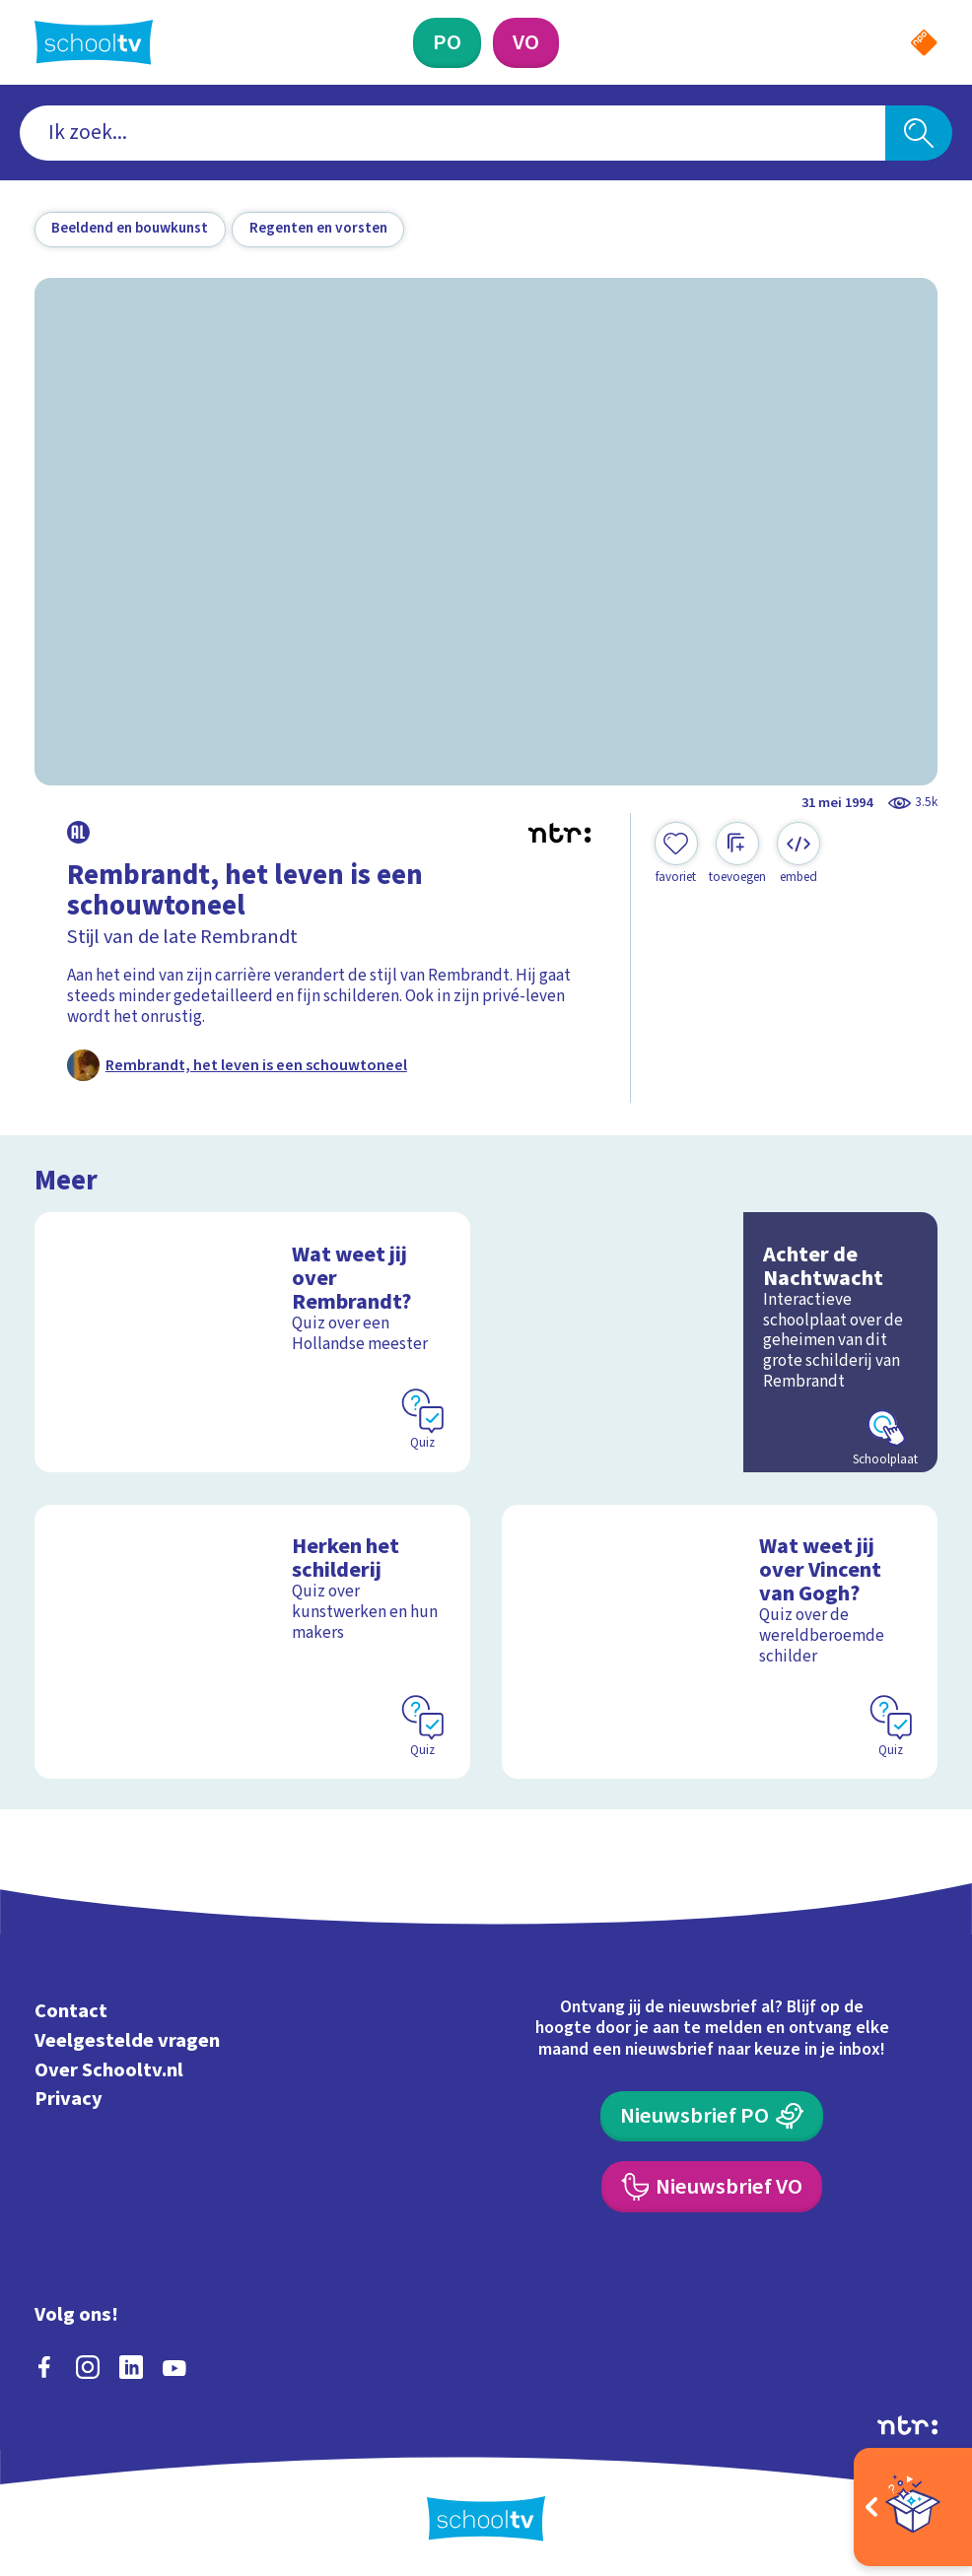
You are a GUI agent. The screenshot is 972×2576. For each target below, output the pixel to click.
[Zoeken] (918, 133)
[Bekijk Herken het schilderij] (252, 1642)
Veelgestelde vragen (127, 2040)
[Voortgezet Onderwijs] (526, 43)
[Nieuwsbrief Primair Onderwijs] (712, 2116)
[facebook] (44, 2367)
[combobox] (452, 133)
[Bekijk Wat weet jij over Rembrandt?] (252, 1342)
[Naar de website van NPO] (923, 42)
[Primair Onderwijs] (447, 43)
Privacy (69, 2098)
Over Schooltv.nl (109, 2070)
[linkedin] (131, 2367)
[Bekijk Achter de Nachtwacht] (719, 1342)
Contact (71, 2011)
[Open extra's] (913, 2507)
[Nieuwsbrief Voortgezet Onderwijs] (712, 2186)
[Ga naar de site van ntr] (907, 2425)
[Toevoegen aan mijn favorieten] (676, 854)
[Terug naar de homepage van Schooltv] (94, 42)
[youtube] (174, 2367)
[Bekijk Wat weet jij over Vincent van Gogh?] (719, 1642)
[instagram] (87, 2367)
